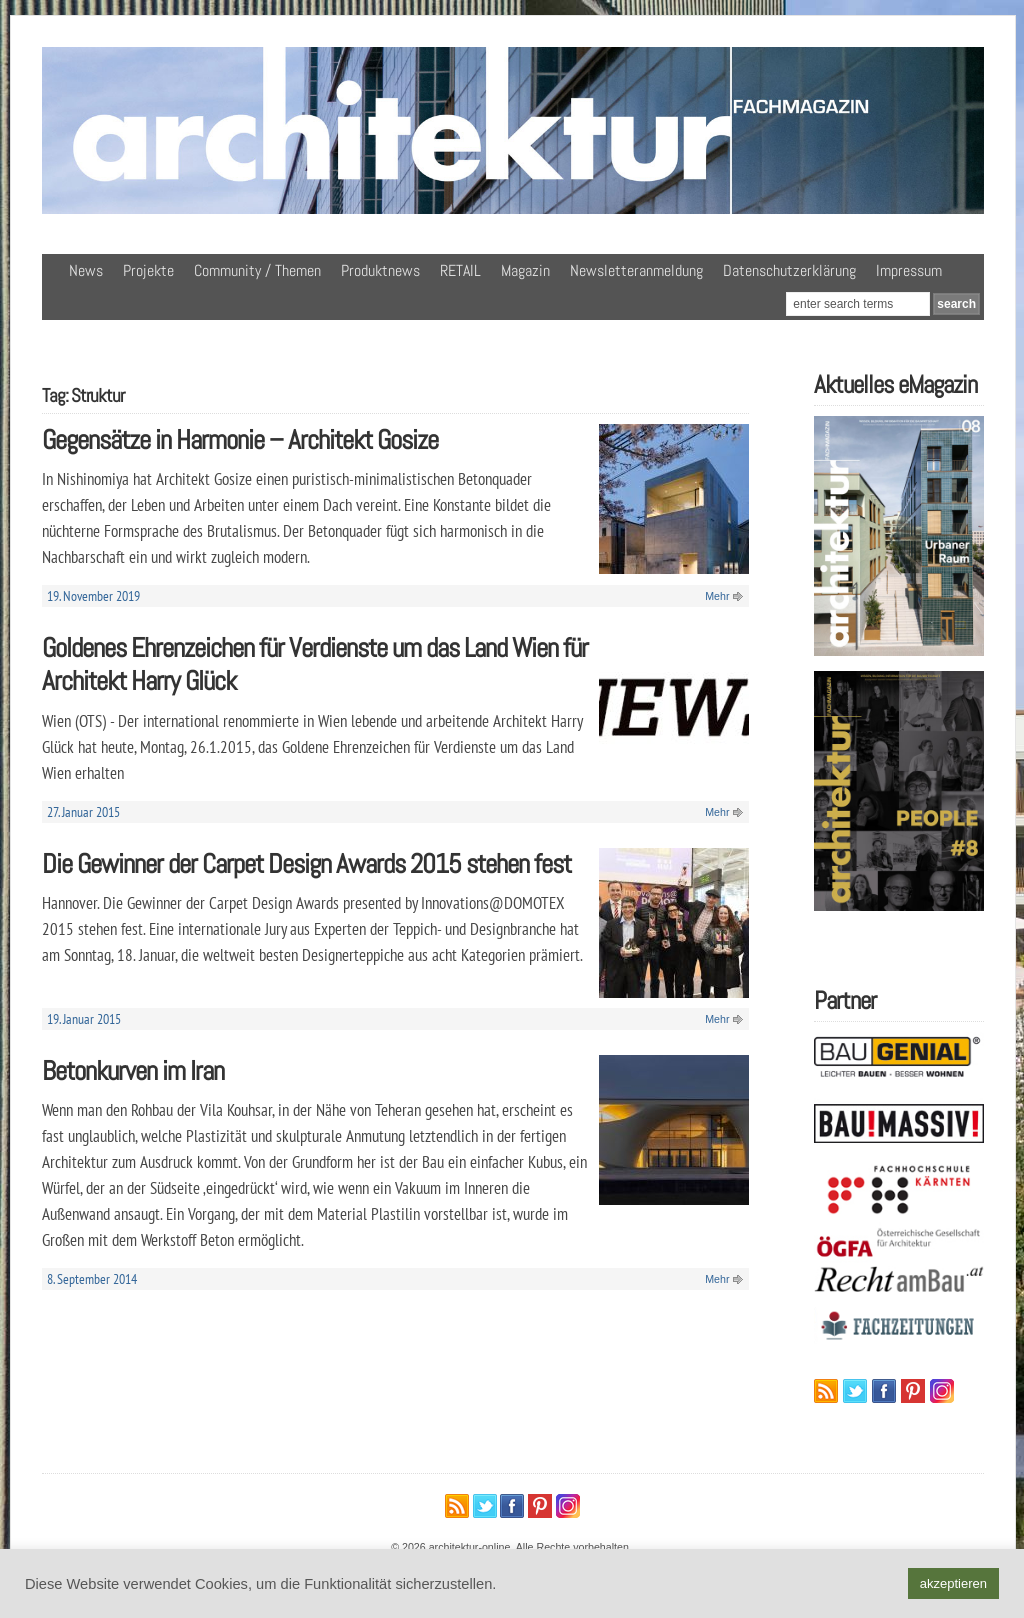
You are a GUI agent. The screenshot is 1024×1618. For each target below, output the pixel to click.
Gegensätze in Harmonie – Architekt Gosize (240, 439)
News (86, 270)
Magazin (525, 270)
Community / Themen (257, 270)
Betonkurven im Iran (133, 1070)
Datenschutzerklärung (789, 270)
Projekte (148, 270)
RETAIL (460, 270)
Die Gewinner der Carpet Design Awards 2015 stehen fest (306, 863)
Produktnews (380, 270)
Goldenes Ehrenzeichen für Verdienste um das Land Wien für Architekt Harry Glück (315, 664)
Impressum (909, 270)
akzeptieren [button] (953, 1583)
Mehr (717, 596)
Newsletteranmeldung (636, 270)
